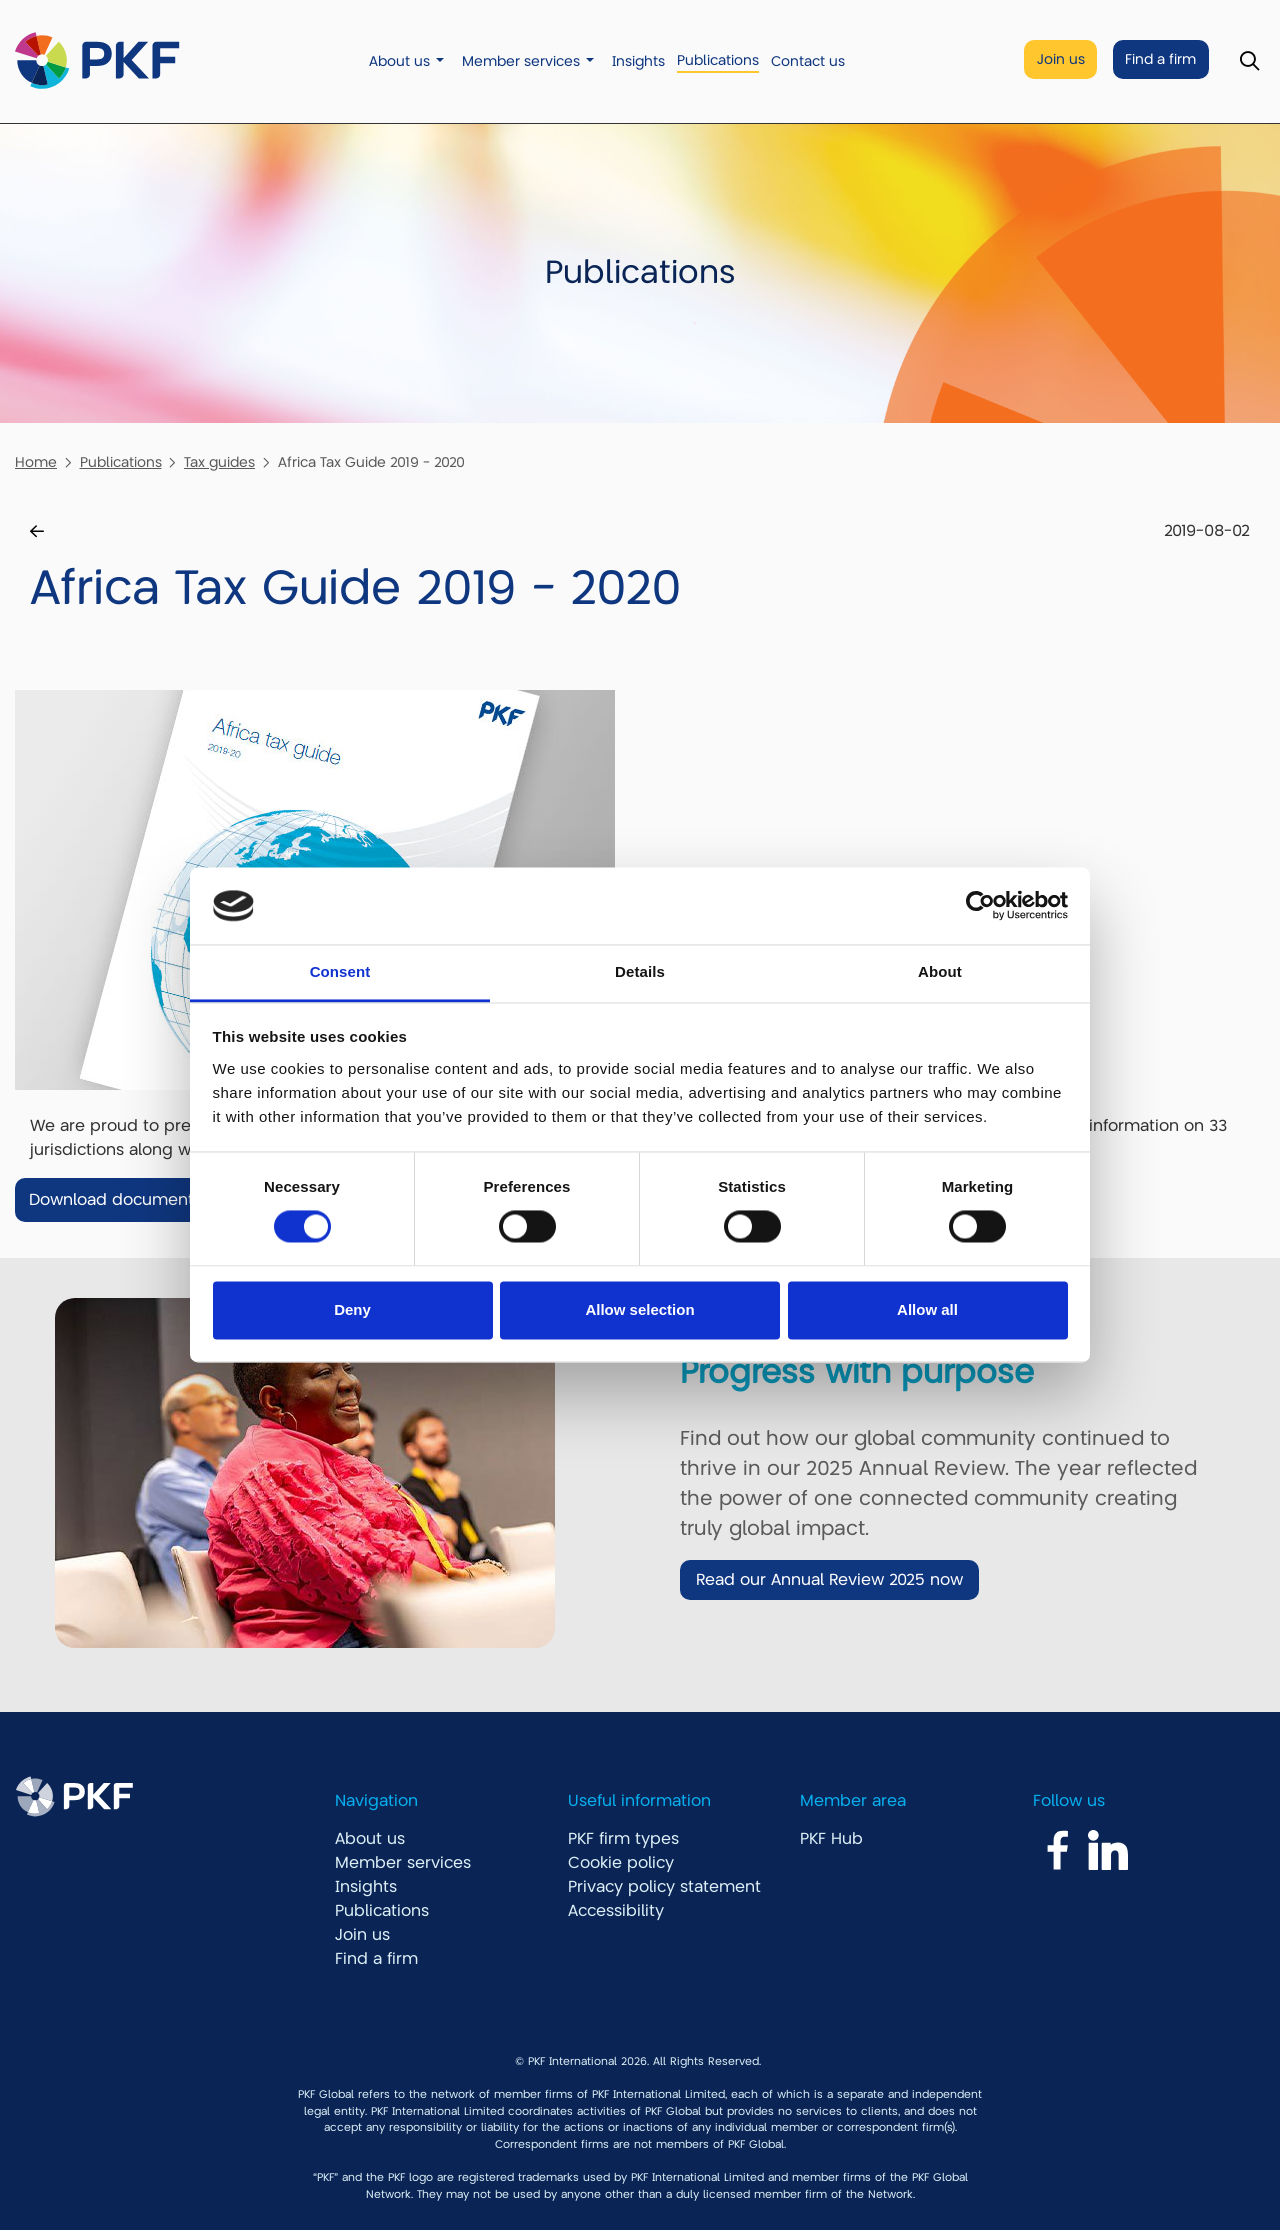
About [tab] (940, 971)
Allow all (927, 1309)
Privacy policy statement (664, 1887)
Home (36, 462)
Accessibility (616, 1911)
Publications (718, 60)
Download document (111, 1200)
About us (399, 61)
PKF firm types (623, 1839)
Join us (1061, 59)
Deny (352, 1309)
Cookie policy (621, 1863)
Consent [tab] (340, 971)
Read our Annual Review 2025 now (829, 1580)
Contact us (808, 61)
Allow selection (639, 1309)
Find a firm (1160, 59)
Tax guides (219, 462)
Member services (521, 61)
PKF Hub (831, 1839)
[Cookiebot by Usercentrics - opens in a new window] (980, 906)
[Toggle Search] (1249, 61)
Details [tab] (640, 971)
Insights (638, 61)
